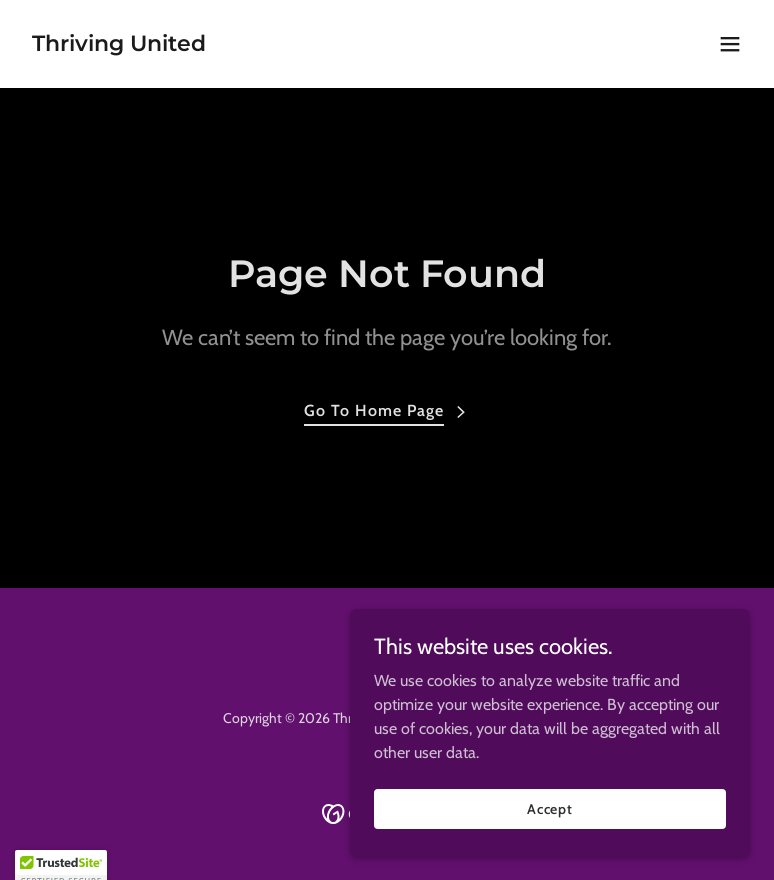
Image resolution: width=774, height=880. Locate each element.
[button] (730, 44)
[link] (119, 45)
